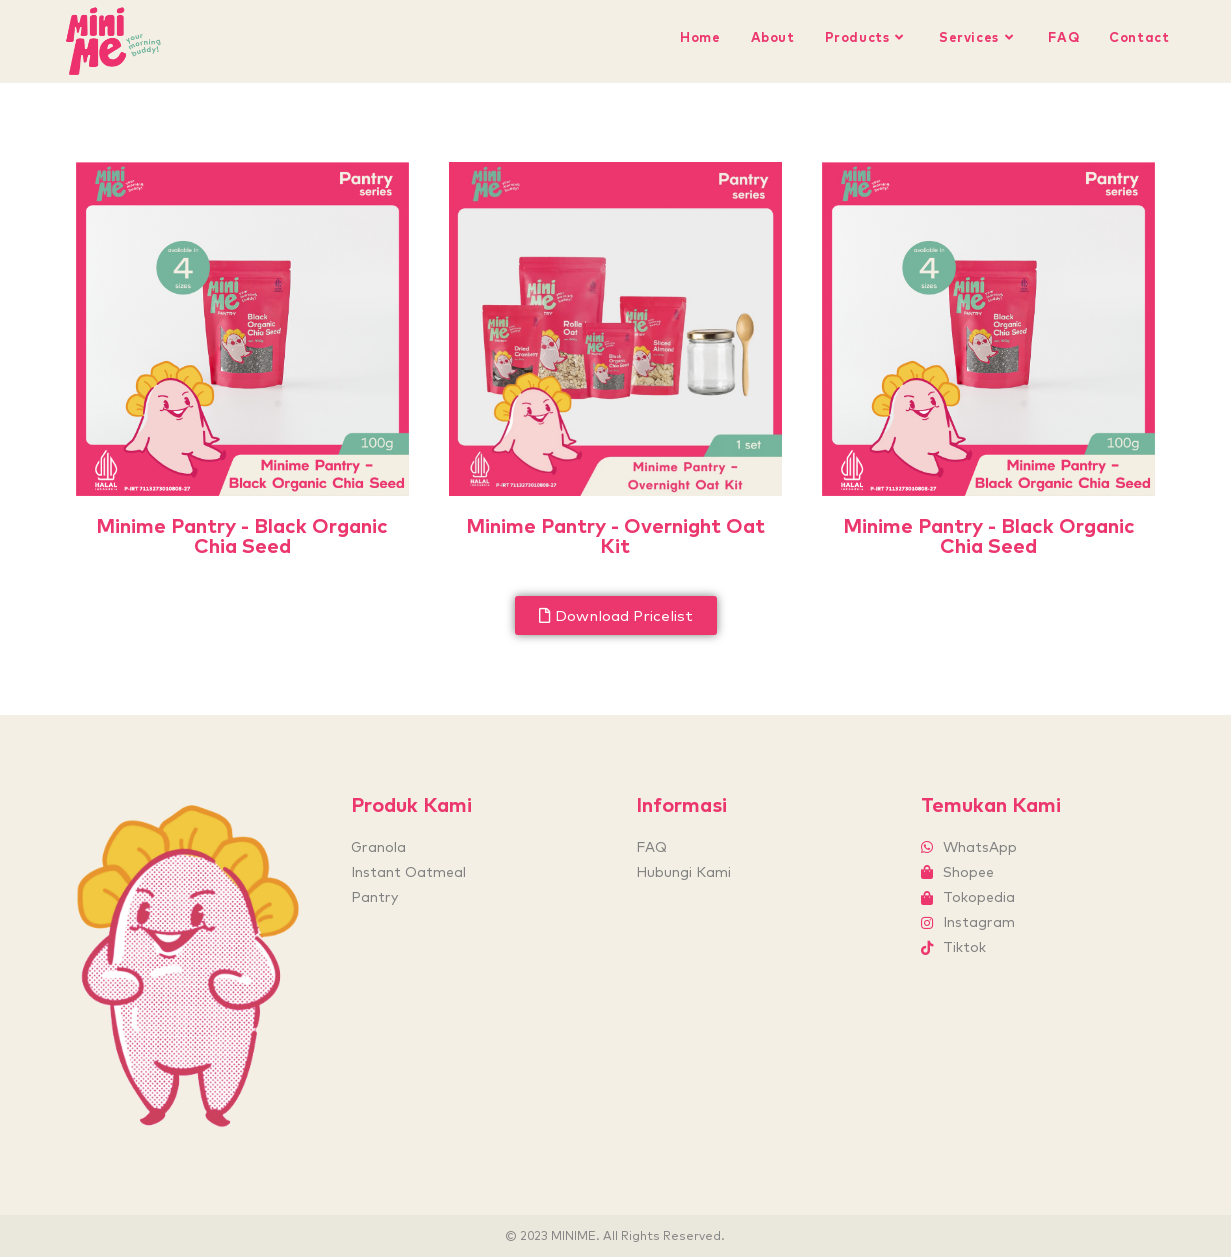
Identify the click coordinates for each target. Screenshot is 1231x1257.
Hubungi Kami (683, 872)
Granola (378, 847)
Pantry (374, 897)
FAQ (651, 847)
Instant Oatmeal (408, 872)
